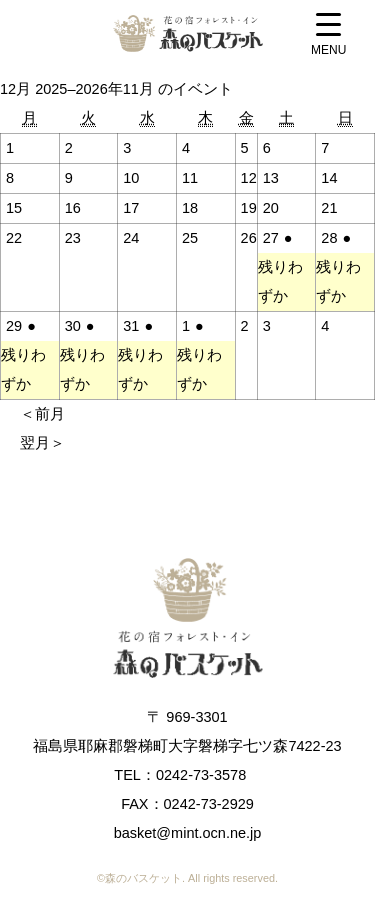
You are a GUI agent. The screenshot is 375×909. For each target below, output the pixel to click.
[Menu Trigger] (328, 36)
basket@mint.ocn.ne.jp (188, 833)
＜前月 (42, 414)
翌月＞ (42, 443)
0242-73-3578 (201, 775)
